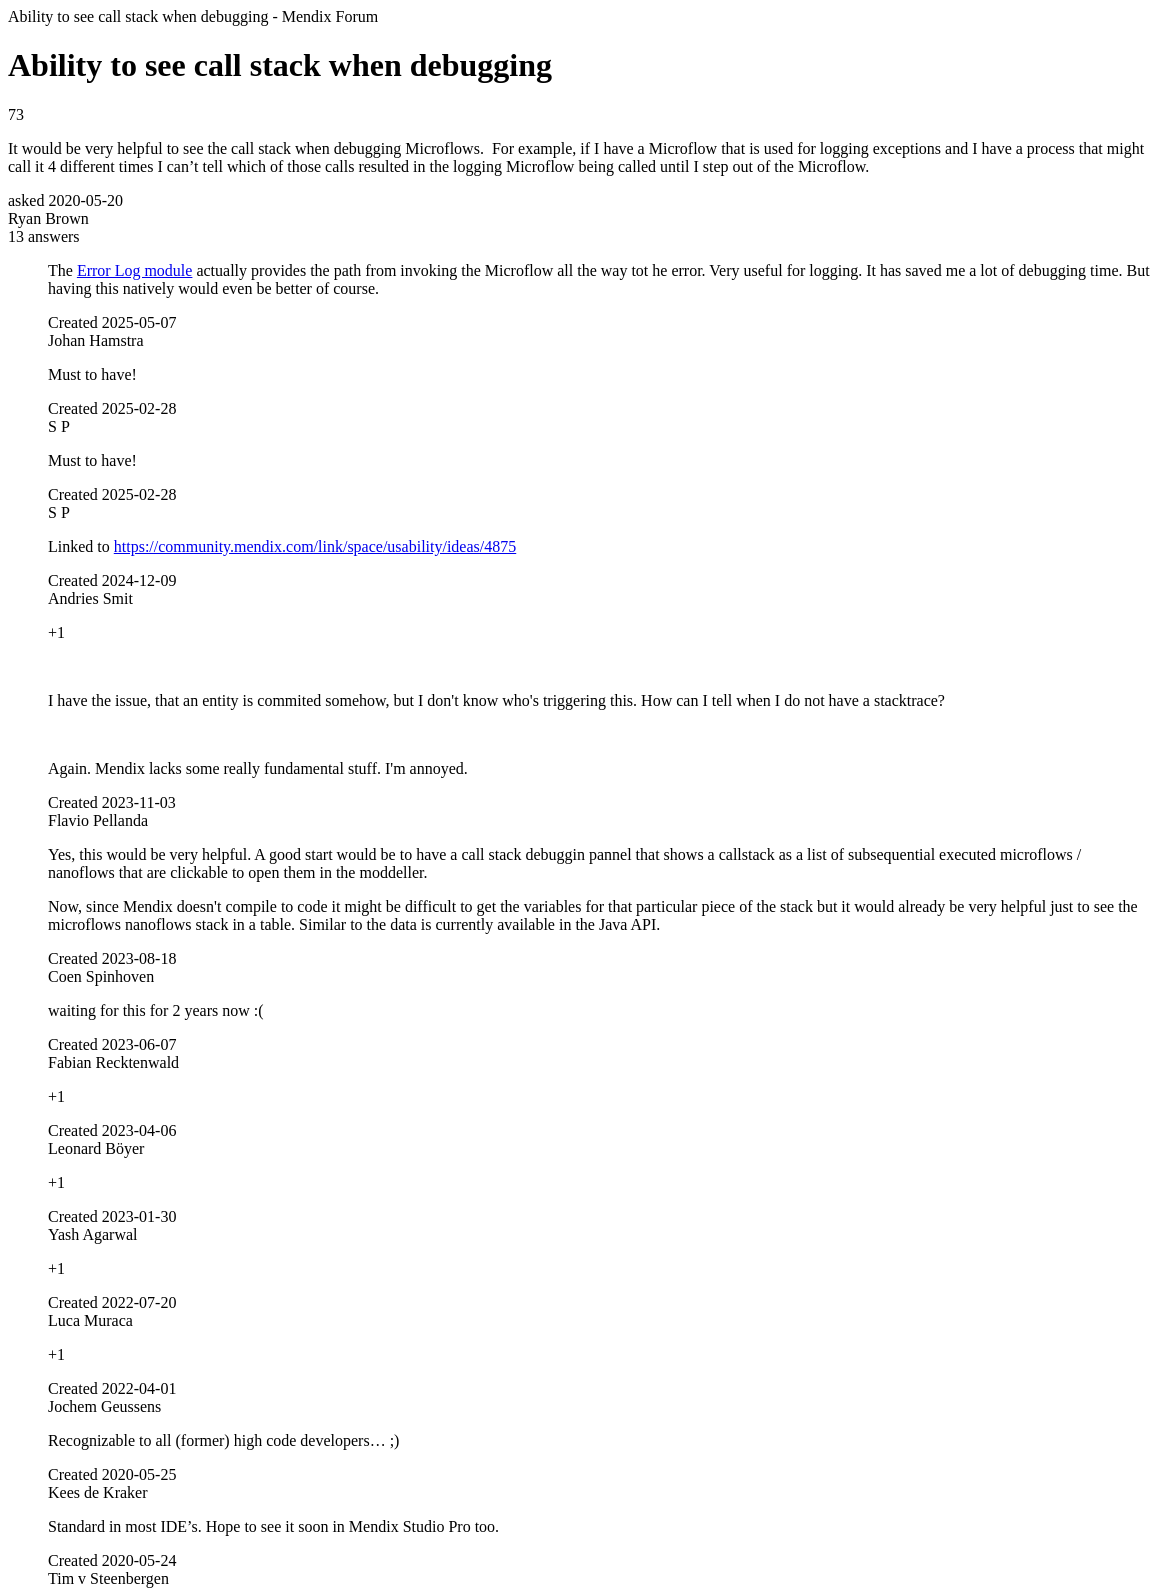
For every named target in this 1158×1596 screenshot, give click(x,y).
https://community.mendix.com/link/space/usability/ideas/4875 (315, 546)
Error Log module (135, 270)
